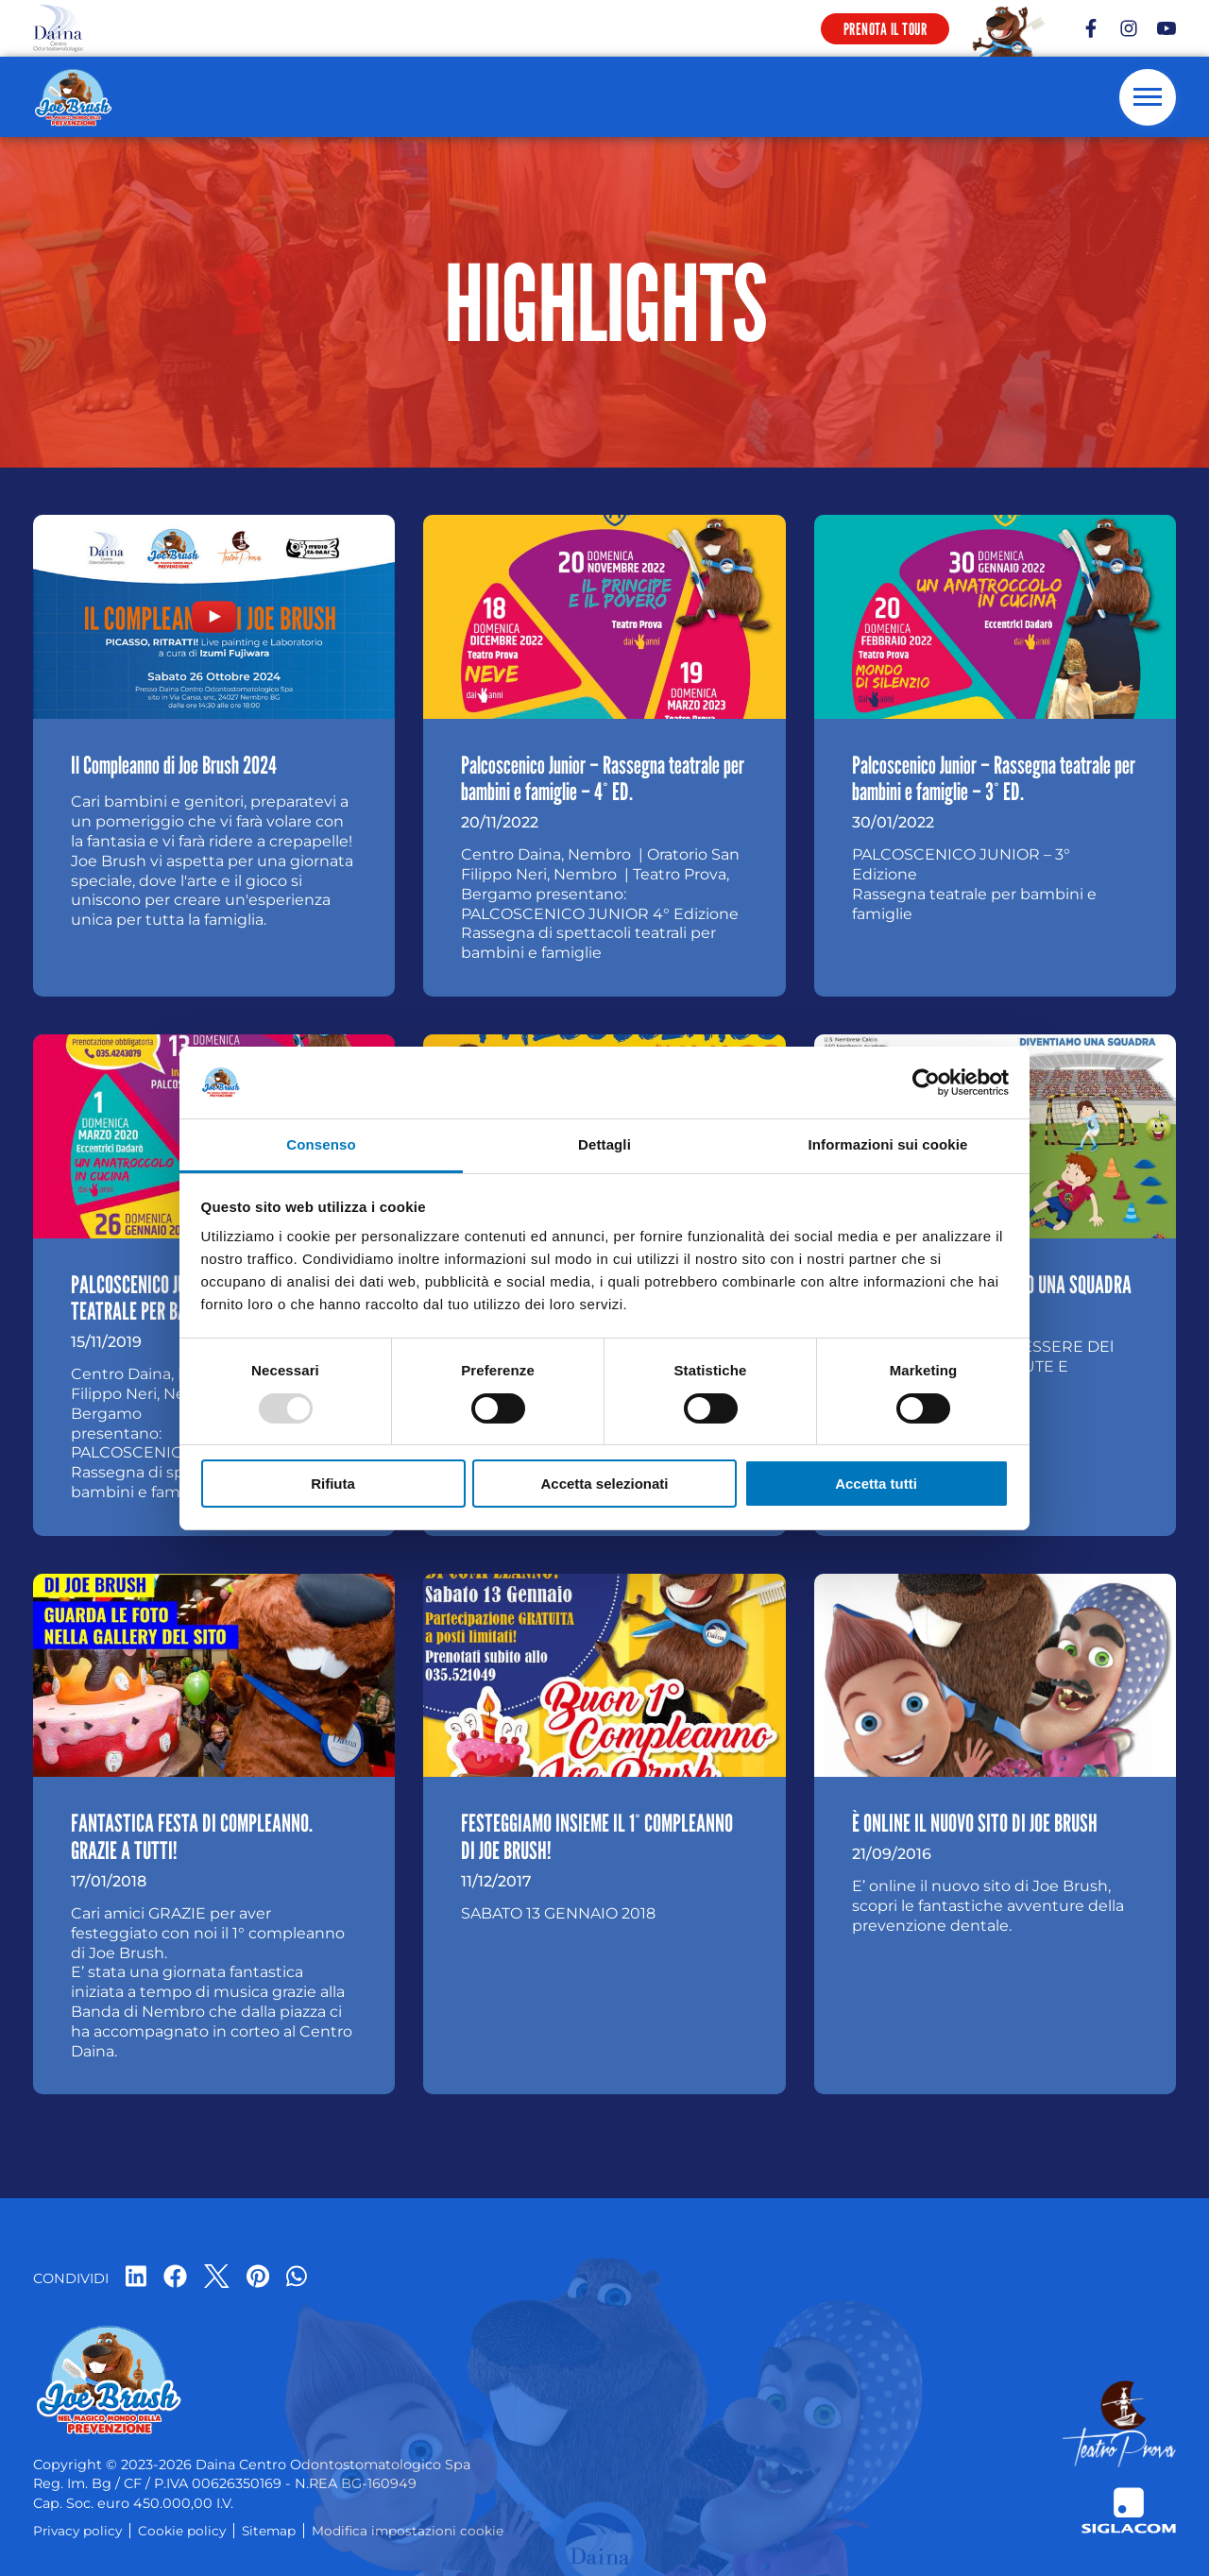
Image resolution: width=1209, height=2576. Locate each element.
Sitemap (269, 2530)
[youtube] (1166, 28)
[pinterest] (258, 2278)
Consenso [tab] (320, 1144)
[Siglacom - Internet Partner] (1128, 2510)
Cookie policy (182, 2530)
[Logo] (58, 28)
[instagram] (1128, 28)
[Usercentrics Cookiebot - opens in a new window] (926, 1082)
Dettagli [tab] (604, 1144)
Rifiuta (333, 1484)
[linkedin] (136, 2278)
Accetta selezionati (604, 1484)
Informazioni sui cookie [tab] (888, 1144)
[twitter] (217, 2278)
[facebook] (1090, 28)
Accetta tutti (876, 1484)
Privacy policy (77, 2530)
